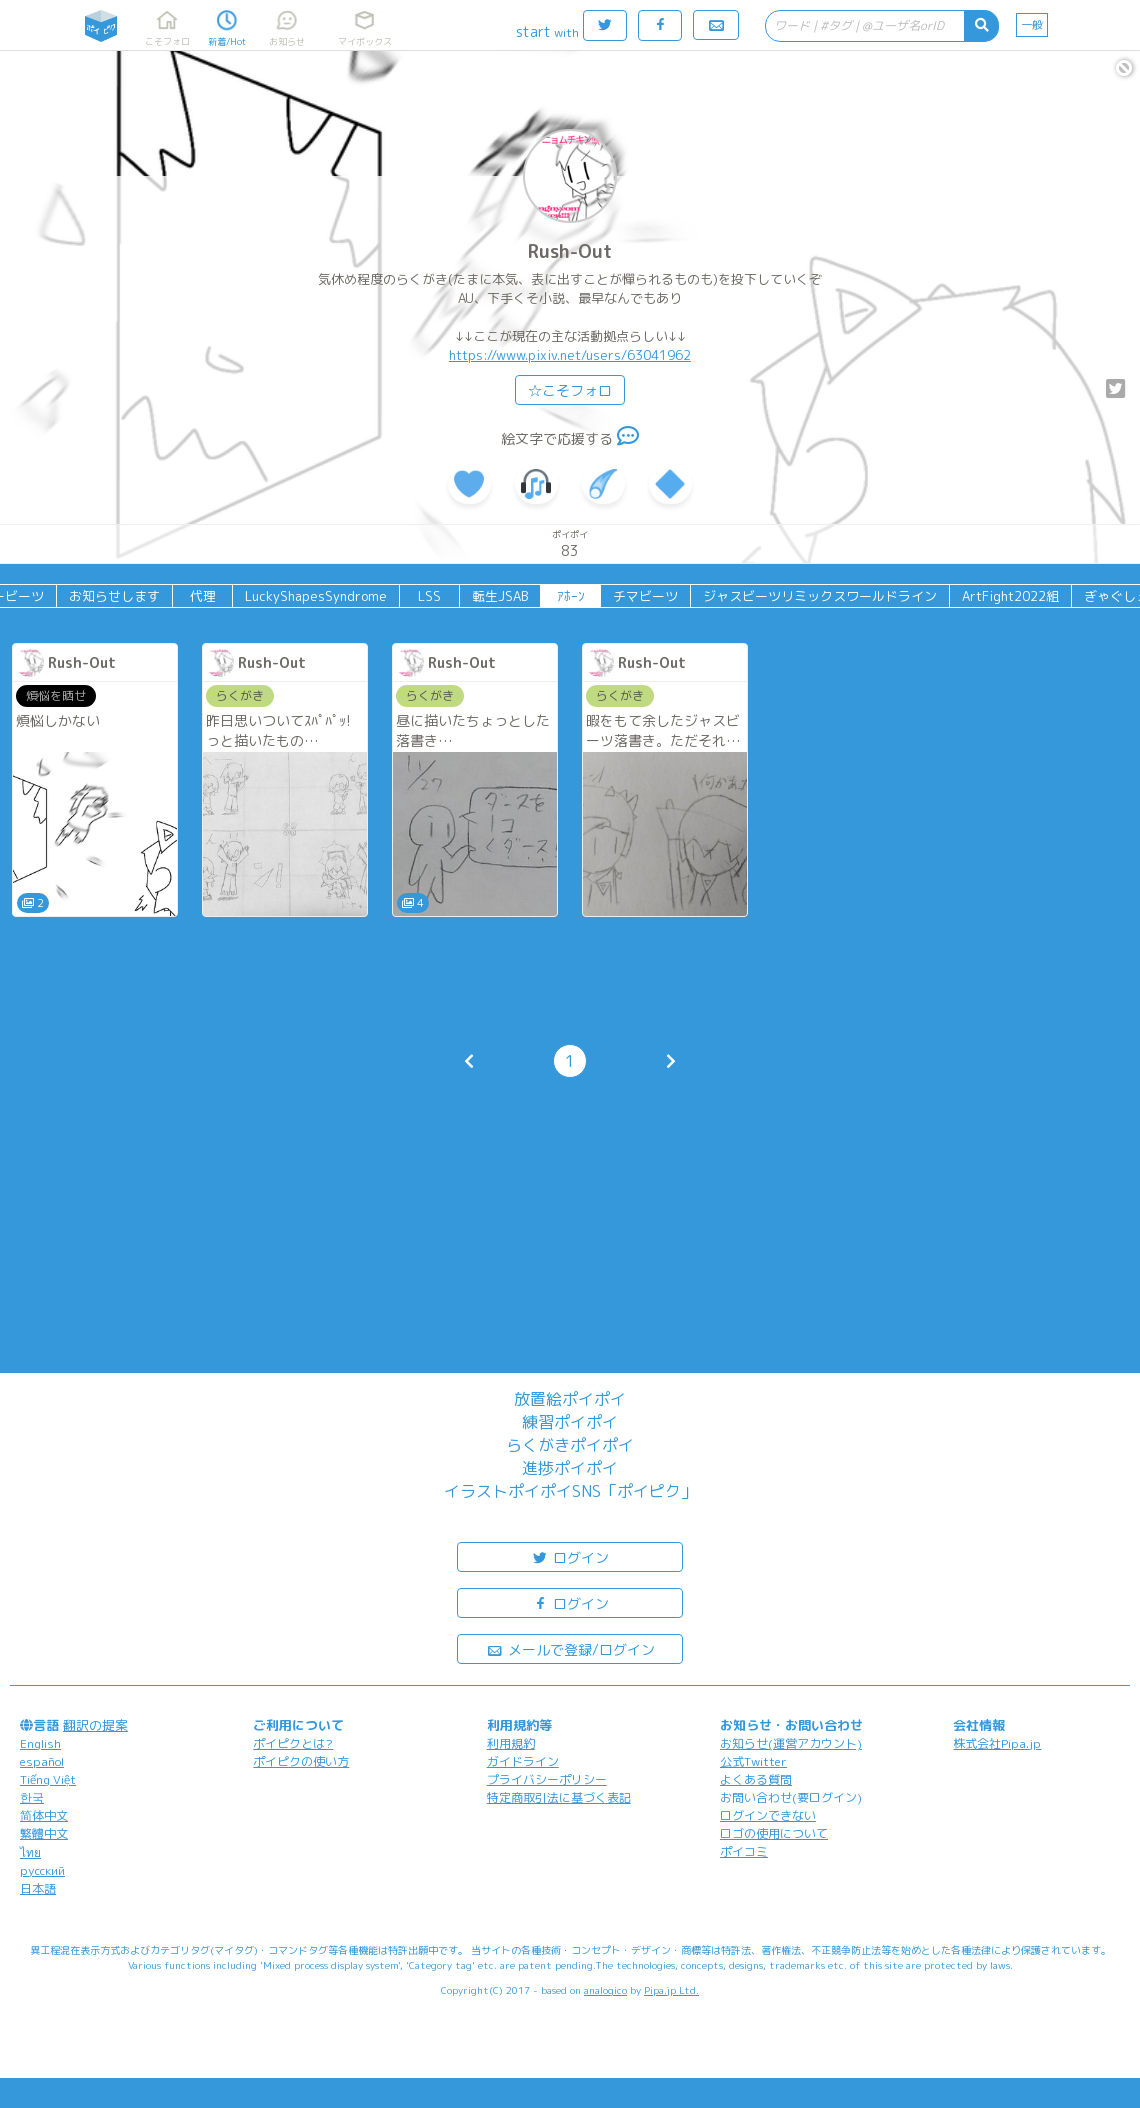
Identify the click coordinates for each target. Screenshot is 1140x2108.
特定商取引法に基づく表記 (559, 1797)
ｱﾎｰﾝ (571, 596)
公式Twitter (753, 1761)
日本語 (38, 1888)
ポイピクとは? (293, 1743)
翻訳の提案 (95, 1725)
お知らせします (114, 596)
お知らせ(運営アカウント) (791, 1743)
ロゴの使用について (774, 1833)
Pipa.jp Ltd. (671, 1990)
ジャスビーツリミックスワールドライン (820, 596)
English (40, 1743)
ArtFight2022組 (1010, 596)
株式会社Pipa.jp (997, 1743)
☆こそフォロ (570, 390)
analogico (605, 1990)
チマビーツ (645, 596)
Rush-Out (570, 251)
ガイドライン (523, 1761)
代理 (203, 596)
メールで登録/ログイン (570, 1648)
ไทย (30, 1852)
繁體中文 (44, 1833)
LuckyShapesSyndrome (316, 596)
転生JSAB (500, 596)
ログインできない (768, 1815)
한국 (32, 1797)
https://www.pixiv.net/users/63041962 (570, 355)
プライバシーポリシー (547, 1779)
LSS (429, 596)
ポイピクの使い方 (301, 1761)
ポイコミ (744, 1851)
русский (42, 1870)
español (42, 1761)
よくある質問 (756, 1779)
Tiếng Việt (48, 1779)
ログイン (570, 1556)
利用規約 (511, 1743)
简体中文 (44, 1815)
